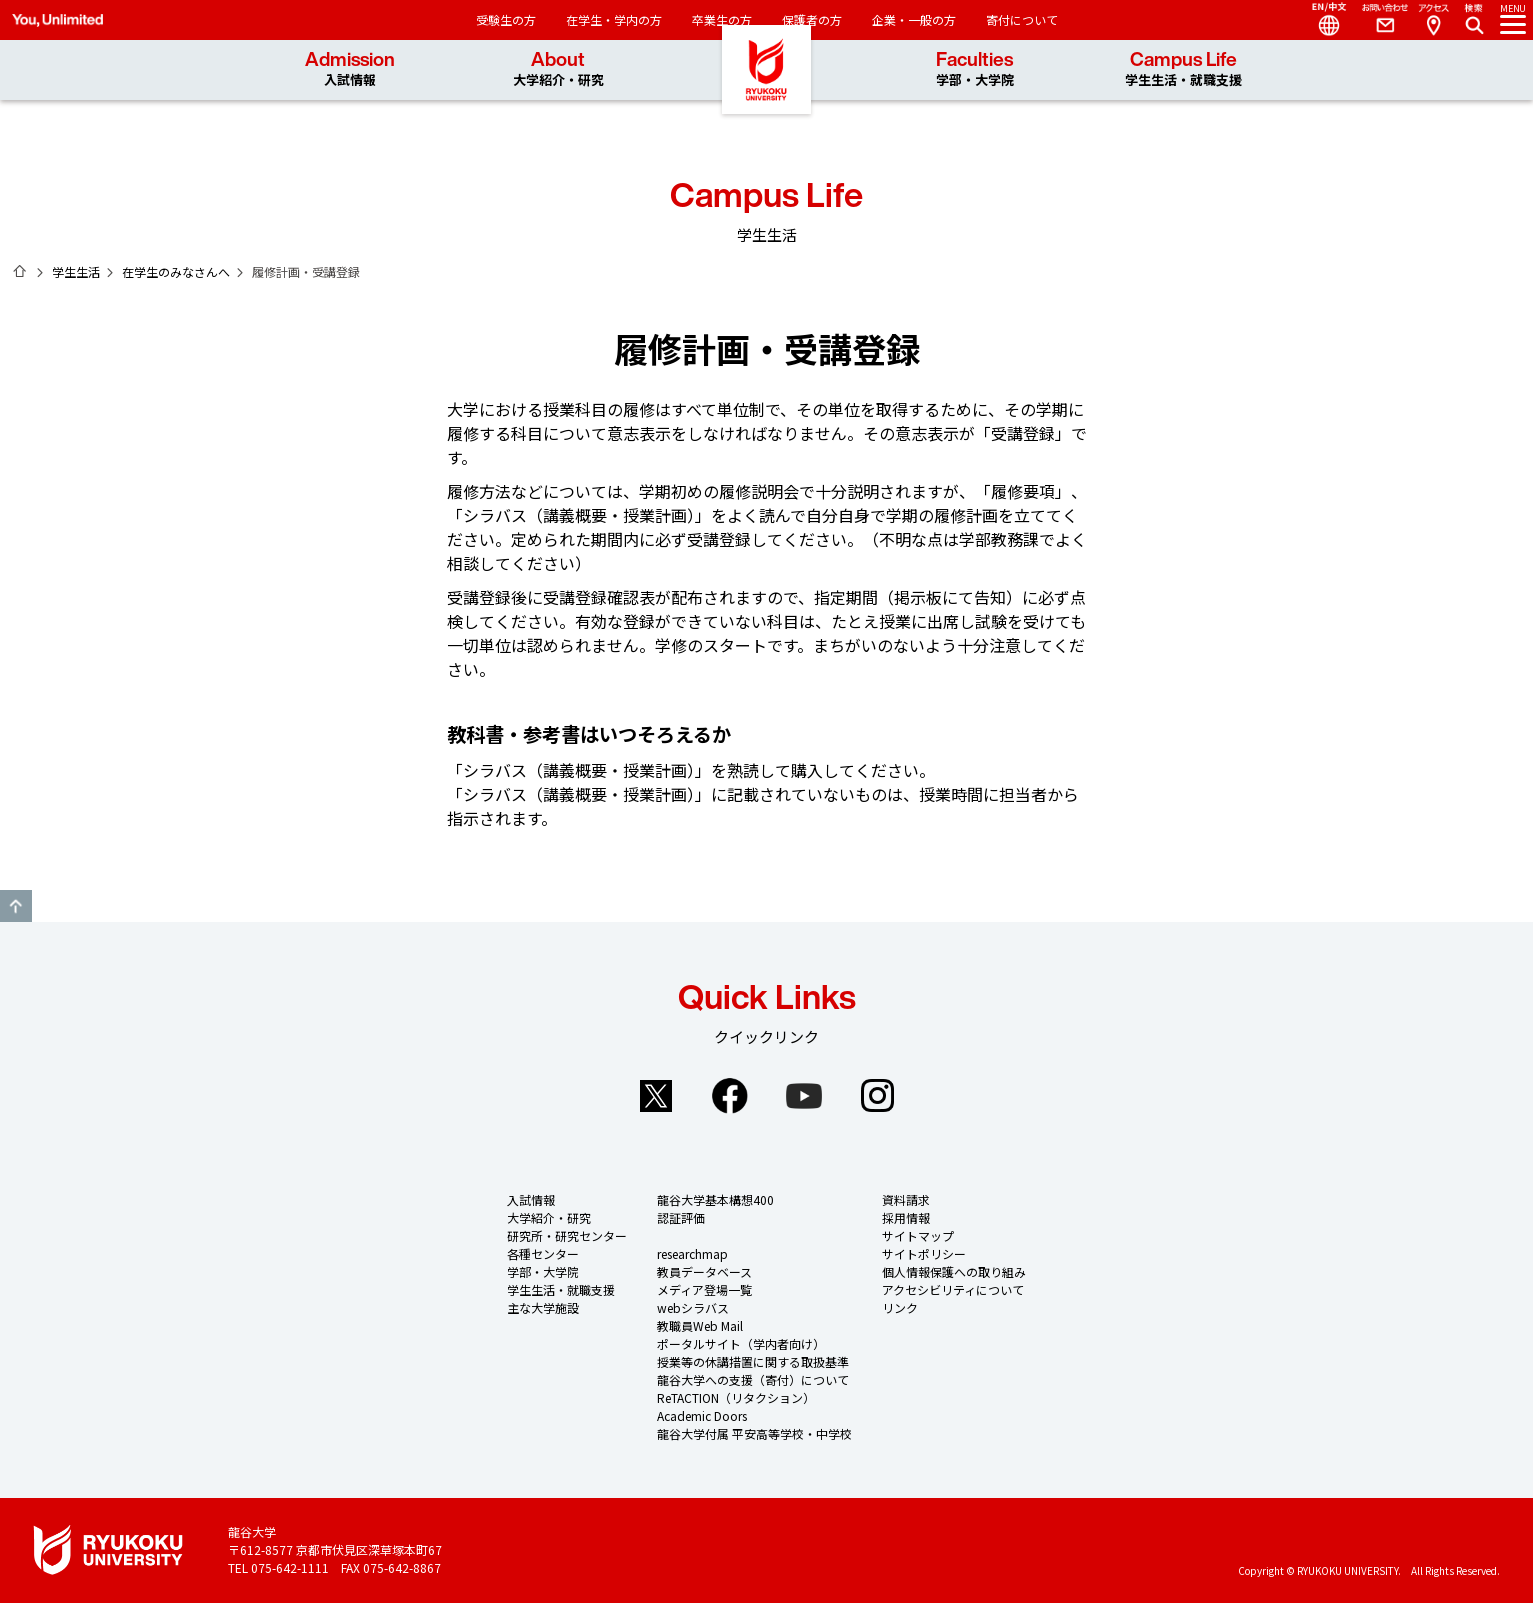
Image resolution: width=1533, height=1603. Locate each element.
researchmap (692, 1253)
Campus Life (1183, 69)
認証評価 (681, 1217)
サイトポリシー (924, 1253)
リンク (900, 1307)
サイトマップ (918, 1235)
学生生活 (76, 271)
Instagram (878, 1096)
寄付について (1022, 19)
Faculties (975, 69)
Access (1433, 20)
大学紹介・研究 (549, 1217)
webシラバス (693, 1307)
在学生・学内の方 (614, 19)
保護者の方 (812, 19)
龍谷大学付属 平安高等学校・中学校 (754, 1433)
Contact (1377, 20)
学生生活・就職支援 (561, 1289)
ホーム (20, 271)
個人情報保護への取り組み (954, 1271)
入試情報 (531, 1199)
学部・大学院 (543, 1271)
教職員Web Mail (700, 1325)
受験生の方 (506, 19)
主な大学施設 (543, 1307)
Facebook (730, 1096)
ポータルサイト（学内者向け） (741, 1343)
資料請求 (906, 1199)
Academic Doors (702, 1415)
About (558, 69)
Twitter (656, 1096)
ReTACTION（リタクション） (736, 1397)
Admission (350, 69)
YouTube (804, 1096)
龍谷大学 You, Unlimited (767, 100)
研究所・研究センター (567, 1235)
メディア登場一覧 (704, 1289)
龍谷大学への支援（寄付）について (753, 1379)
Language (1321, 20)
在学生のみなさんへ (176, 271)
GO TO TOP (16, 906)
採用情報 (906, 1217)
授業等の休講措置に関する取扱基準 (753, 1361)
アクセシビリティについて (953, 1289)
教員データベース (704, 1271)
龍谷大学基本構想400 (715, 1199)
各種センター (543, 1253)
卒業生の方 (722, 19)
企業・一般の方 (914, 19)
